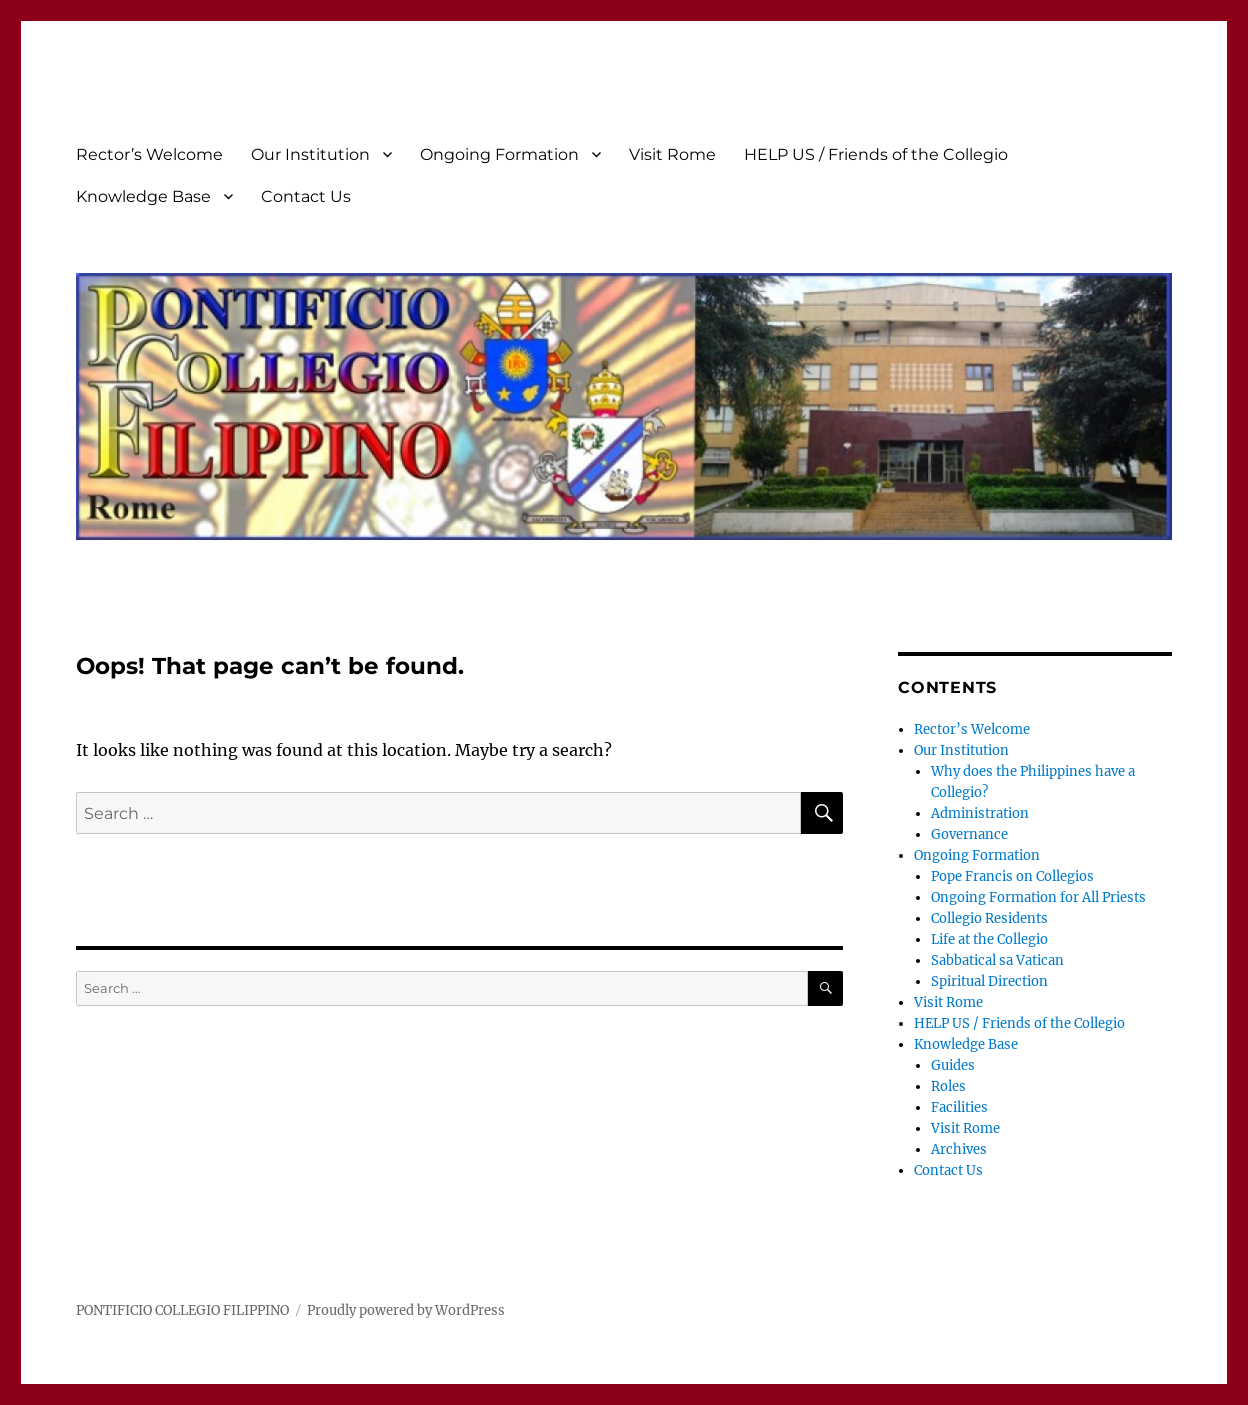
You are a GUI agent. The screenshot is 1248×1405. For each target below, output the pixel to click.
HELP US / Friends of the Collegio (876, 154)
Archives (959, 1149)
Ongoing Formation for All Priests (1038, 897)
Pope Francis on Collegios (1012, 876)
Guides (953, 1065)
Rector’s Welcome (149, 154)
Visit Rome (672, 154)
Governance (969, 834)
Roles (948, 1086)
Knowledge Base (143, 196)
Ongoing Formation (499, 154)
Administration (980, 813)
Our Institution (310, 154)
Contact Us (306, 196)
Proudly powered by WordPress (406, 1310)
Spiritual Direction (989, 981)
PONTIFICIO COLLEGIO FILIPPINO (182, 1310)
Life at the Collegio (989, 939)
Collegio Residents (989, 918)
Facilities (959, 1107)
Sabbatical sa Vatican (997, 960)
